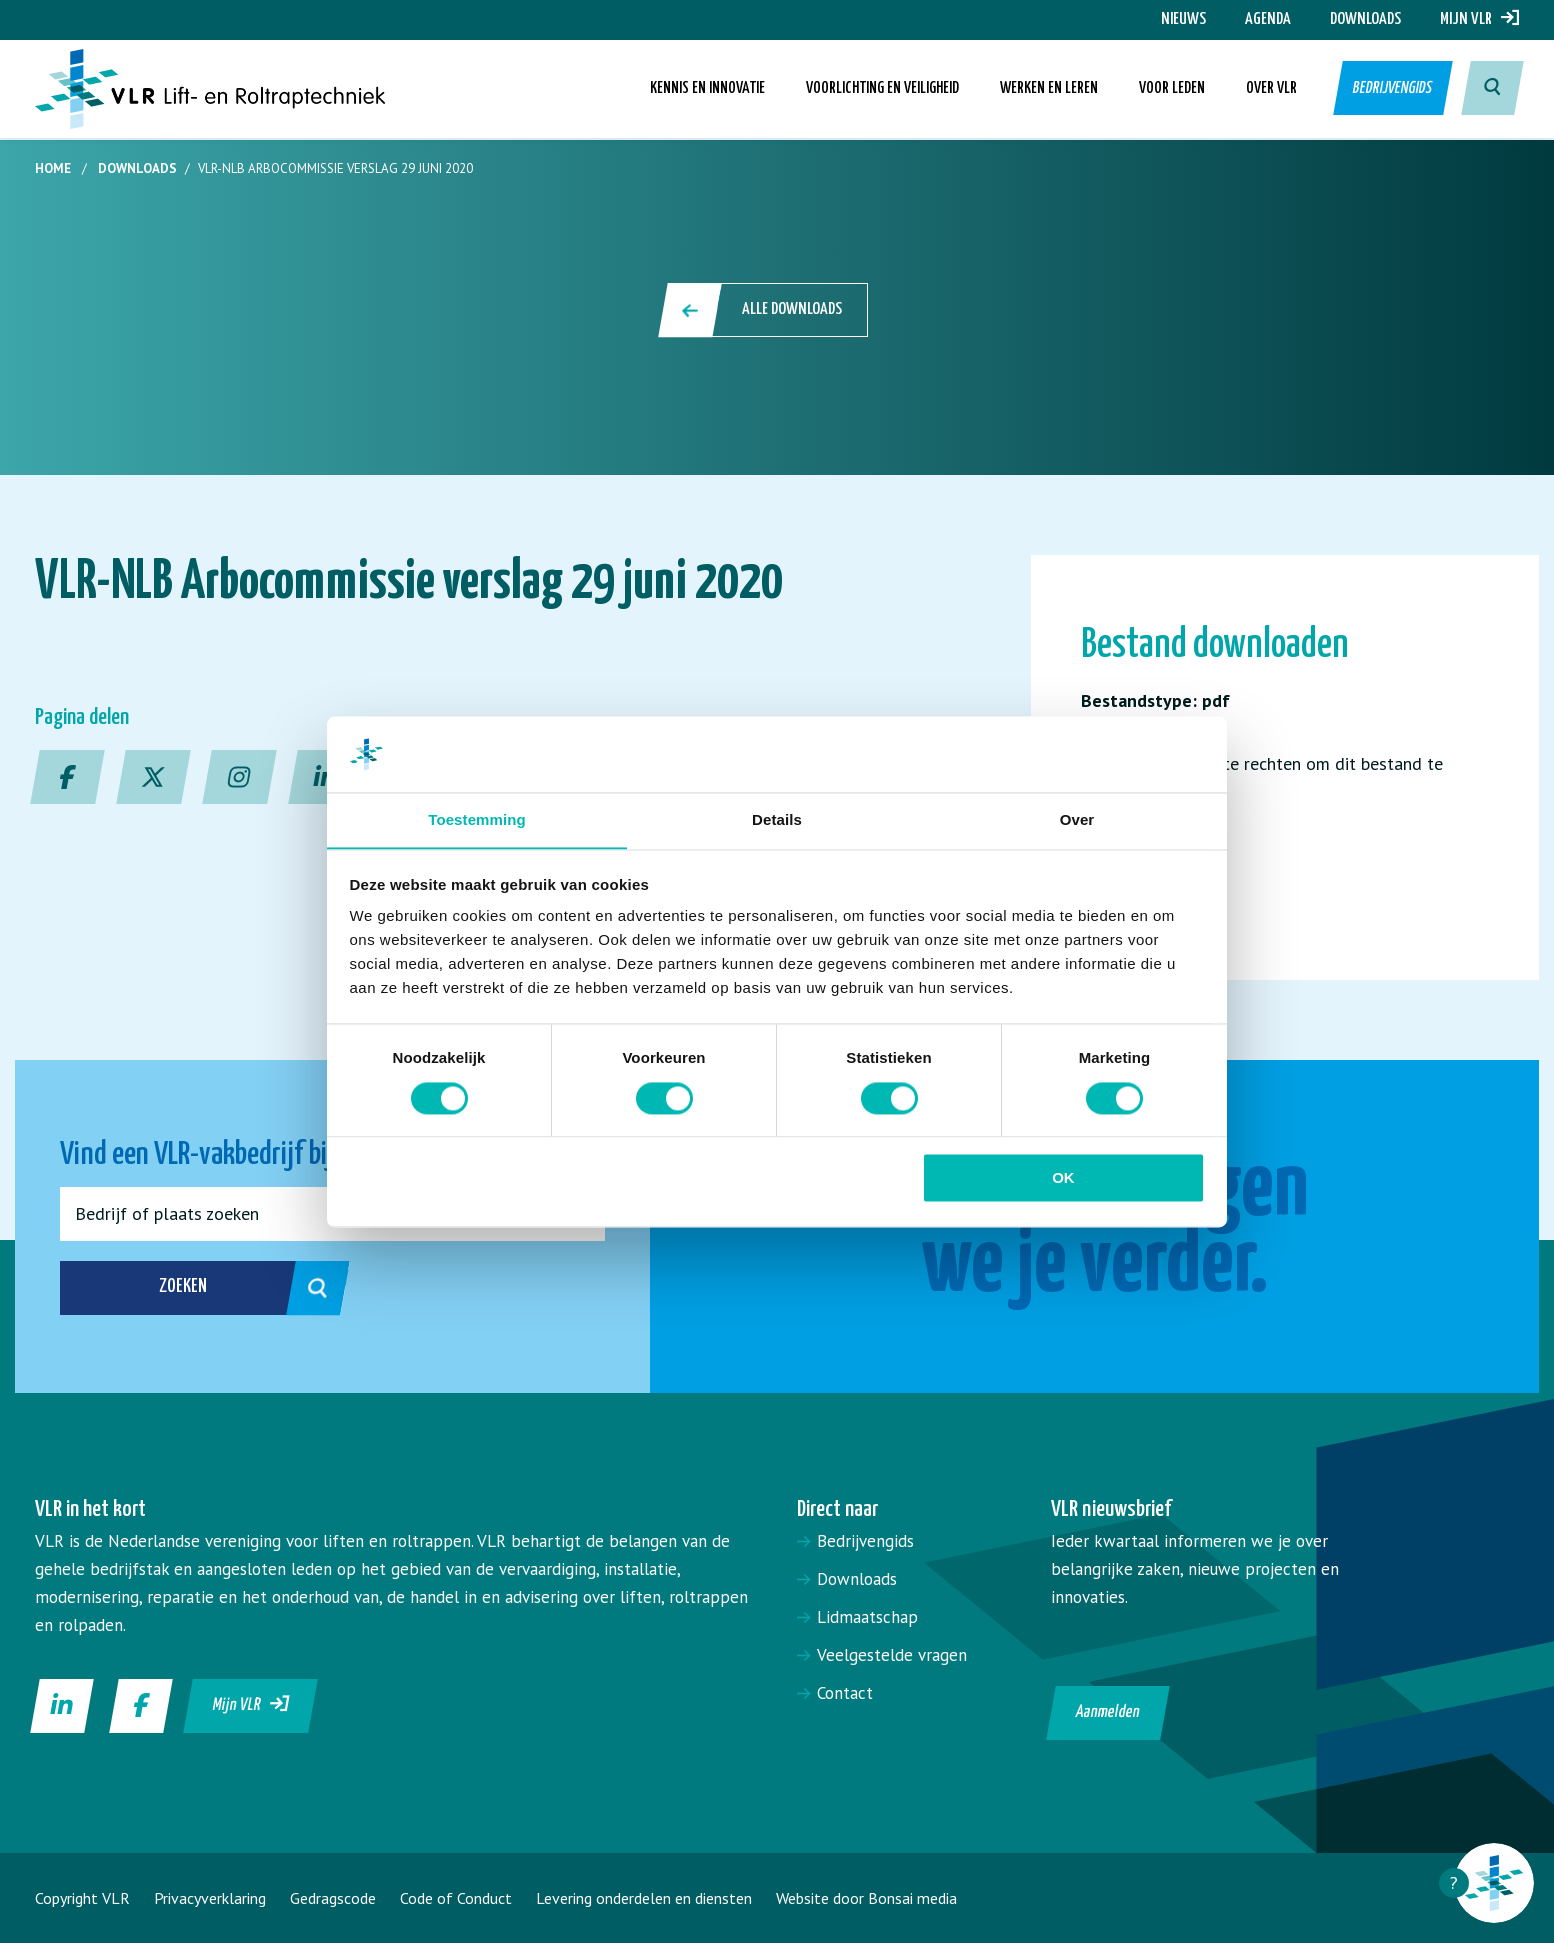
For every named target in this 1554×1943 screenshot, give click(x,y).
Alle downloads (764, 310)
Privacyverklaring (210, 1898)
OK (1063, 1178)
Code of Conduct (456, 1898)
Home (53, 168)
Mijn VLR (1479, 19)
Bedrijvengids (1390, 89)
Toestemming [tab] (477, 819)
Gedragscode (333, 1898)
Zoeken (223, 1288)
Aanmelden (1108, 1712)
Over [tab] (1077, 819)
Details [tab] (777, 819)
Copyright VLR (82, 1898)
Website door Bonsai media (866, 1898)
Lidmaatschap (867, 1617)
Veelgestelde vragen (892, 1655)
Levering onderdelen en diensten (644, 1898)
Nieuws (1183, 19)
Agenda (1268, 19)
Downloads (1365, 19)
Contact (845, 1693)
